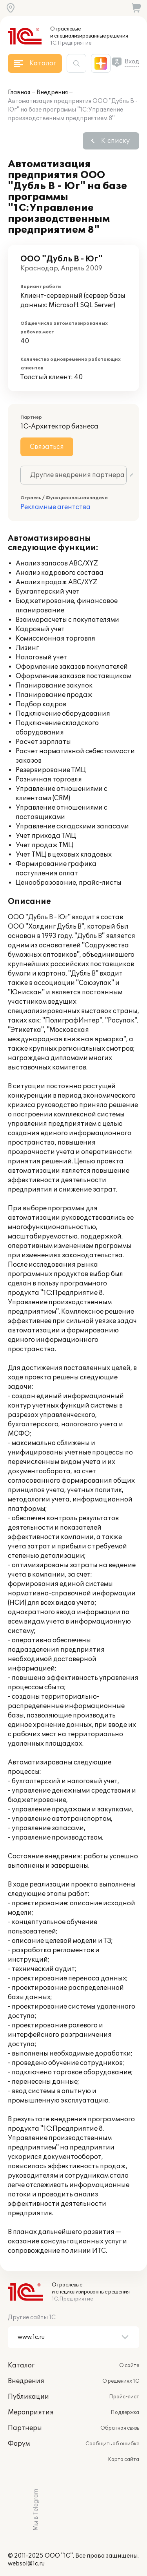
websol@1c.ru (26, 2563)
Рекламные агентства (55, 507)
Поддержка (125, 2412)
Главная (19, 92)
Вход (132, 61)
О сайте (129, 2365)
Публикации (28, 2397)
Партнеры (25, 2428)
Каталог (21, 2365)
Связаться (47, 447)
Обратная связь (119, 2428)
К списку (115, 141)
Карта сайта (123, 2459)
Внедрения (52, 92)
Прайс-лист (124, 2397)
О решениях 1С (120, 2381)
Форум (19, 2444)
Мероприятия (31, 2412)
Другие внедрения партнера (77, 475)
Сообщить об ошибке (112, 2444)
